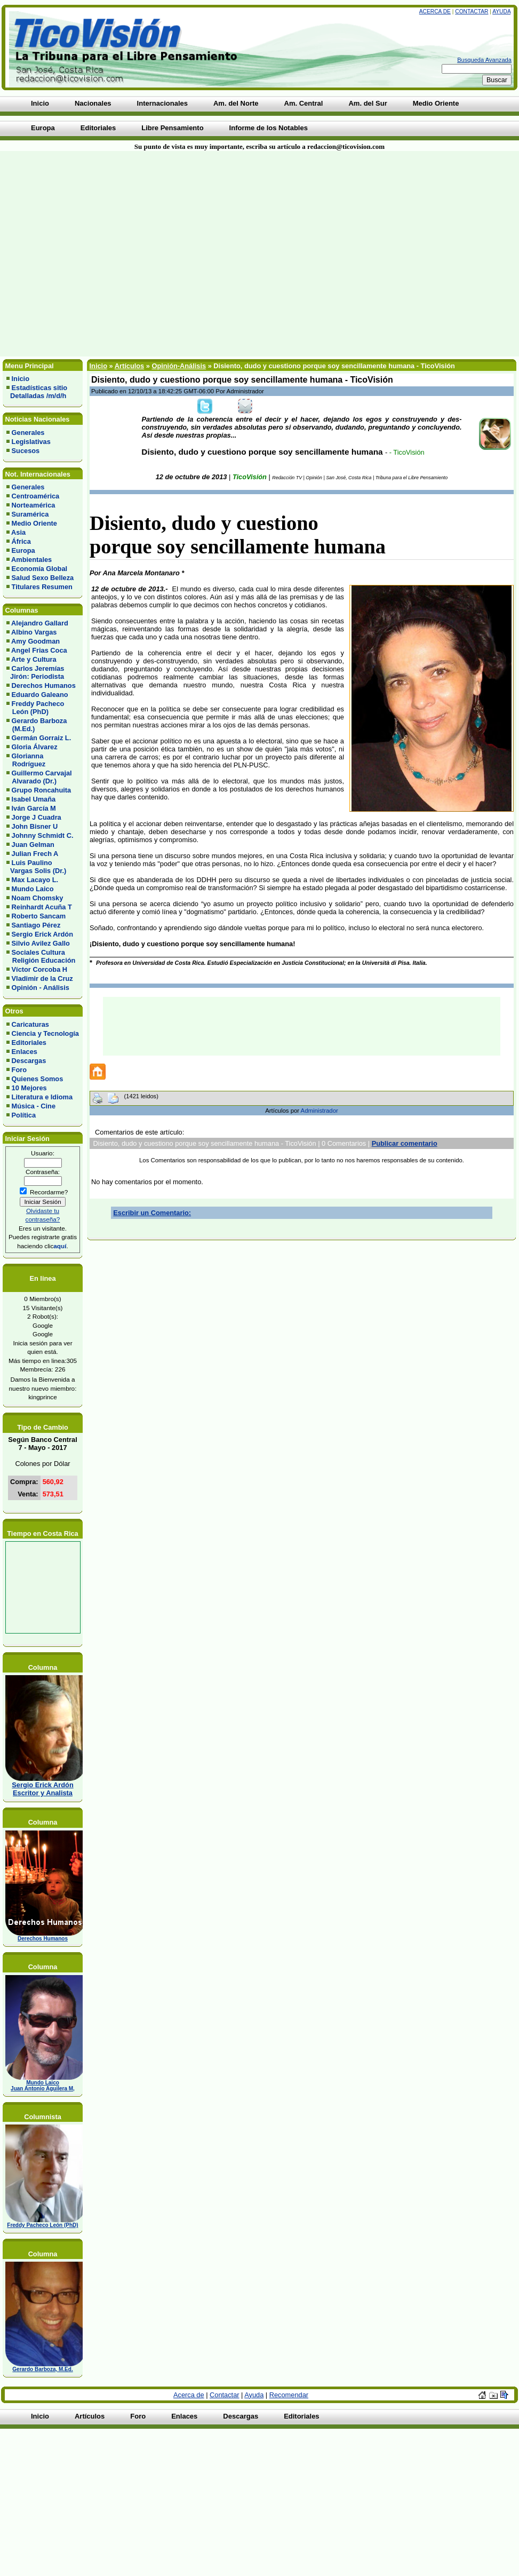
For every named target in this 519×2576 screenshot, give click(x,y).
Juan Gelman (33, 845)
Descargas (29, 1061)
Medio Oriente (34, 523)
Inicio (20, 379)
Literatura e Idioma (42, 1097)
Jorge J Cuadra (36, 817)
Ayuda (501, 11)
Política (24, 1115)
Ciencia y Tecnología (45, 1033)
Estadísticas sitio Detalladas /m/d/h (36, 392)
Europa (23, 550)
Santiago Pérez (36, 925)
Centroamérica (36, 496)
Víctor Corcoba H (40, 969)
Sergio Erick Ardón (42, 934)
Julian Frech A (35, 854)
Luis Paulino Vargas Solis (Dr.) (36, 867)
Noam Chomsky (37, 898)
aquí (59, 1245)
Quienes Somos (37, 1079)
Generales (28, 433)
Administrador (319, 1110)
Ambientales (31, 560)
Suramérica (30, 514)
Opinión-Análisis (178, 366)
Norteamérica (33, 505)
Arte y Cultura (34, 659)
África (21, 541)
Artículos (129, 366)
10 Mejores (29, 1088)
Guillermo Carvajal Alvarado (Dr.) (39, 777)
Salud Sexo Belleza (43, 578)
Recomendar (288, 2395)
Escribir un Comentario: (152, 1213)
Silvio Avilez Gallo (41, 943)
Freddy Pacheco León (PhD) (35, 708)
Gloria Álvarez (35, 747)
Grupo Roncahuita (41, 790)
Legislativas (31, 442)
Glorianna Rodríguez (25, 760)
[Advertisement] (120, 254)
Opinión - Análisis (40, 988)
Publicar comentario (404, 1143)
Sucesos (26, 451)
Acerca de (435, 11)
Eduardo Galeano (40, 695)
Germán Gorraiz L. (41, 738)
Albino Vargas (34, 632)
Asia (18, 532)
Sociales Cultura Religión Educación (40, 956)
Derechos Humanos (44, 685)
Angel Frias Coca (39, 650)
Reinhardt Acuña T (42, 907)
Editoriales (29, 1043)
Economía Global (40, 569)
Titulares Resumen (42, 587)
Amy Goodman (35, 641)
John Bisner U (35, 826)
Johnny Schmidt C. (43, 835)
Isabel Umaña (34, 799)
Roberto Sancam (39, 916)
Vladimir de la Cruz (42, 978)
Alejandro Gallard (39, 623)
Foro (19, 1070)
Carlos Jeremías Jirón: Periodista (35, 672)
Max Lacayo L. (35, 880)
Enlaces (24, 1052)
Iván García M (34, 808)
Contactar (471, 11)
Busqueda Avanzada (484, 60)
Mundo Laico (33, 889)
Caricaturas (30, 1024)
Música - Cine (34, 1106)
